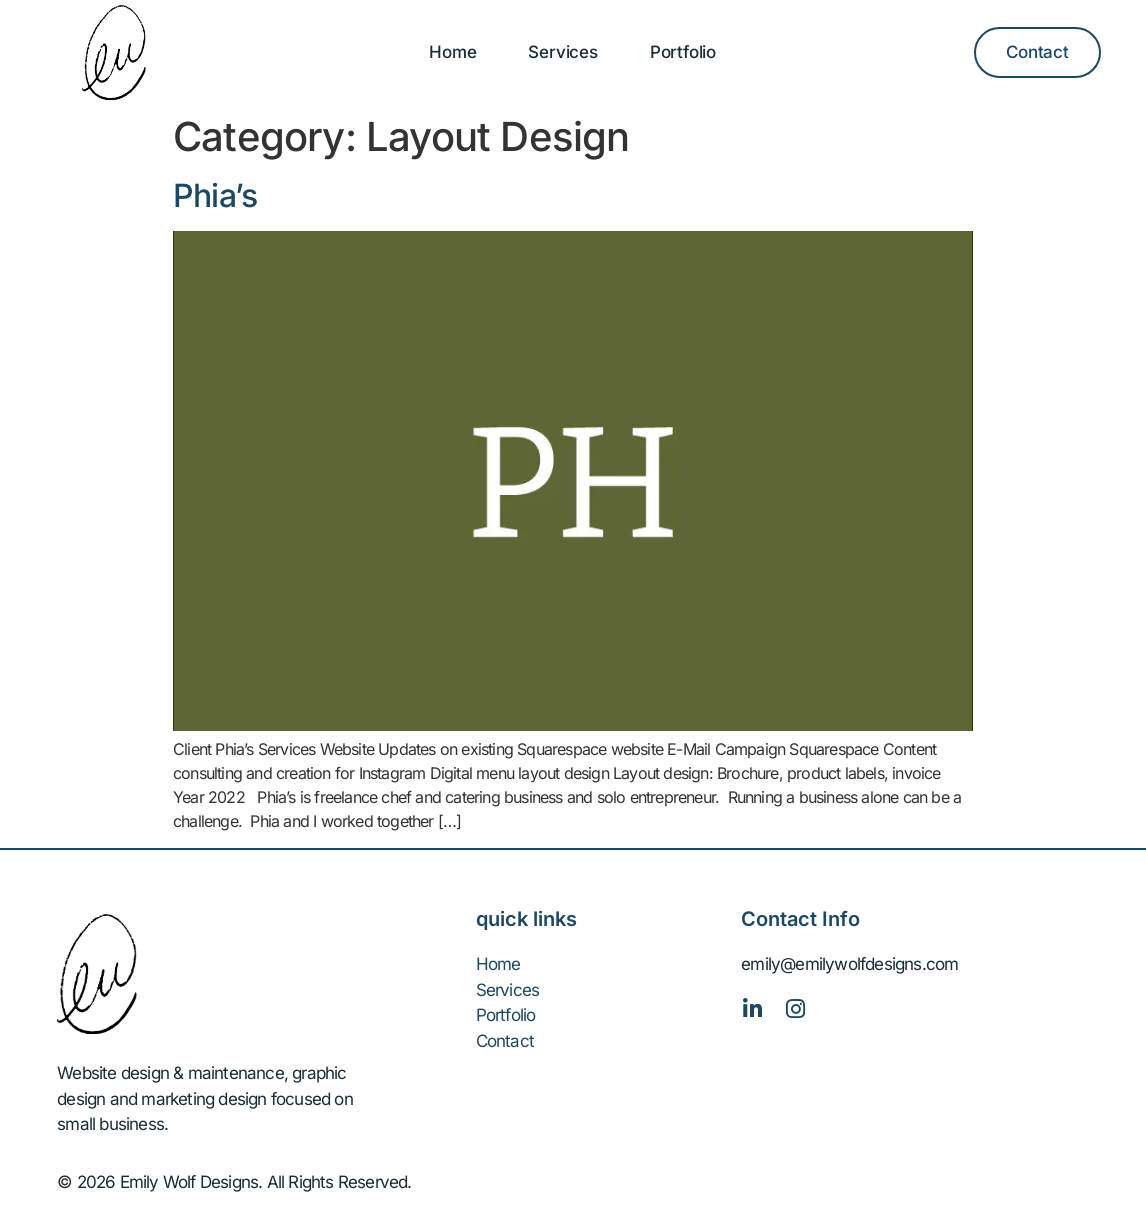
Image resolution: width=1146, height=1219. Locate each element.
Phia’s (215, 195)
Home (452, 52)
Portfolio (683, 52)
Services (562, 52)
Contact (505, 1041)
